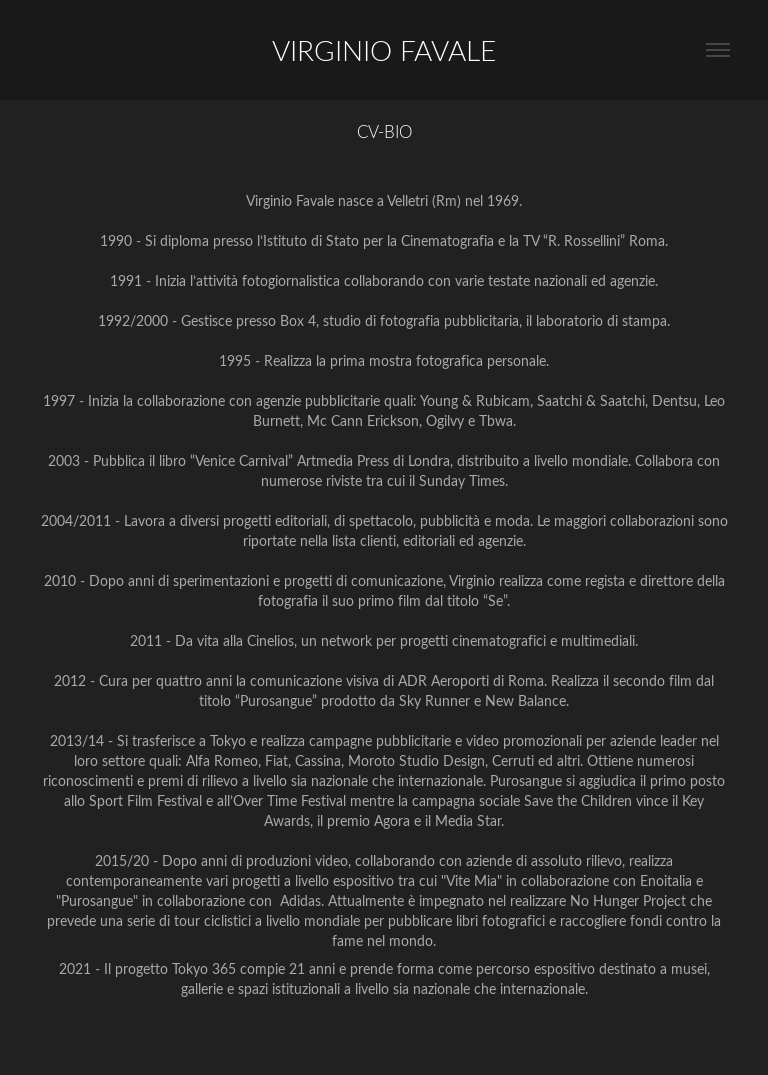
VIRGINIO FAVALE (384, 49)
